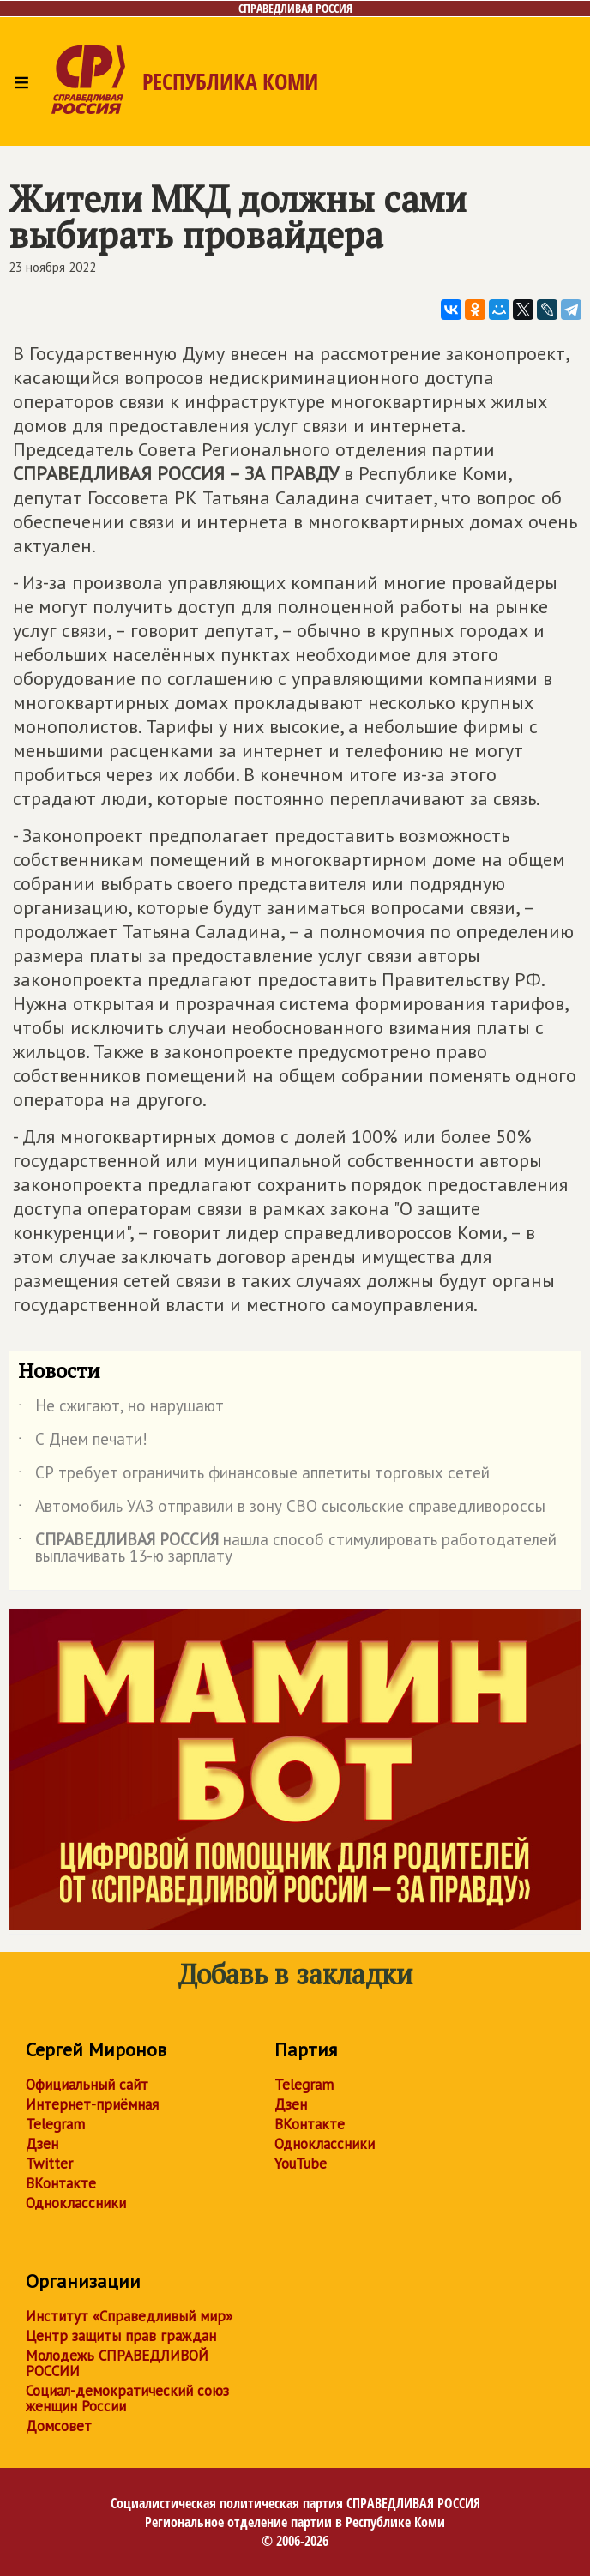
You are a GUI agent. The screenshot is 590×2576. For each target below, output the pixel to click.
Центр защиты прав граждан (121, 2336)
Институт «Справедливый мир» (129, 2316)
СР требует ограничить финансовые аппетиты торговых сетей (254, 1476)
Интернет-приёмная (92, 2104)
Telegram (55, 2124)
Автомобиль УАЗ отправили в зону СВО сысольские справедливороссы (281, 1509)
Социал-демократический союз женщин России (127, 2398)
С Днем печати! (83, 1442)
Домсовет (59, 2426)
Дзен (42, 2144)
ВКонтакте (61, 2183)
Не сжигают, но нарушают (121, 1409)
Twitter (49, 2163)
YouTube (300, 2163)
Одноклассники (76, 2203)
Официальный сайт (87, 2084)
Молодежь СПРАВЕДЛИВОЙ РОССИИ (117, 2363)
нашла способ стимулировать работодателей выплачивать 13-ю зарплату (287, 1549)
